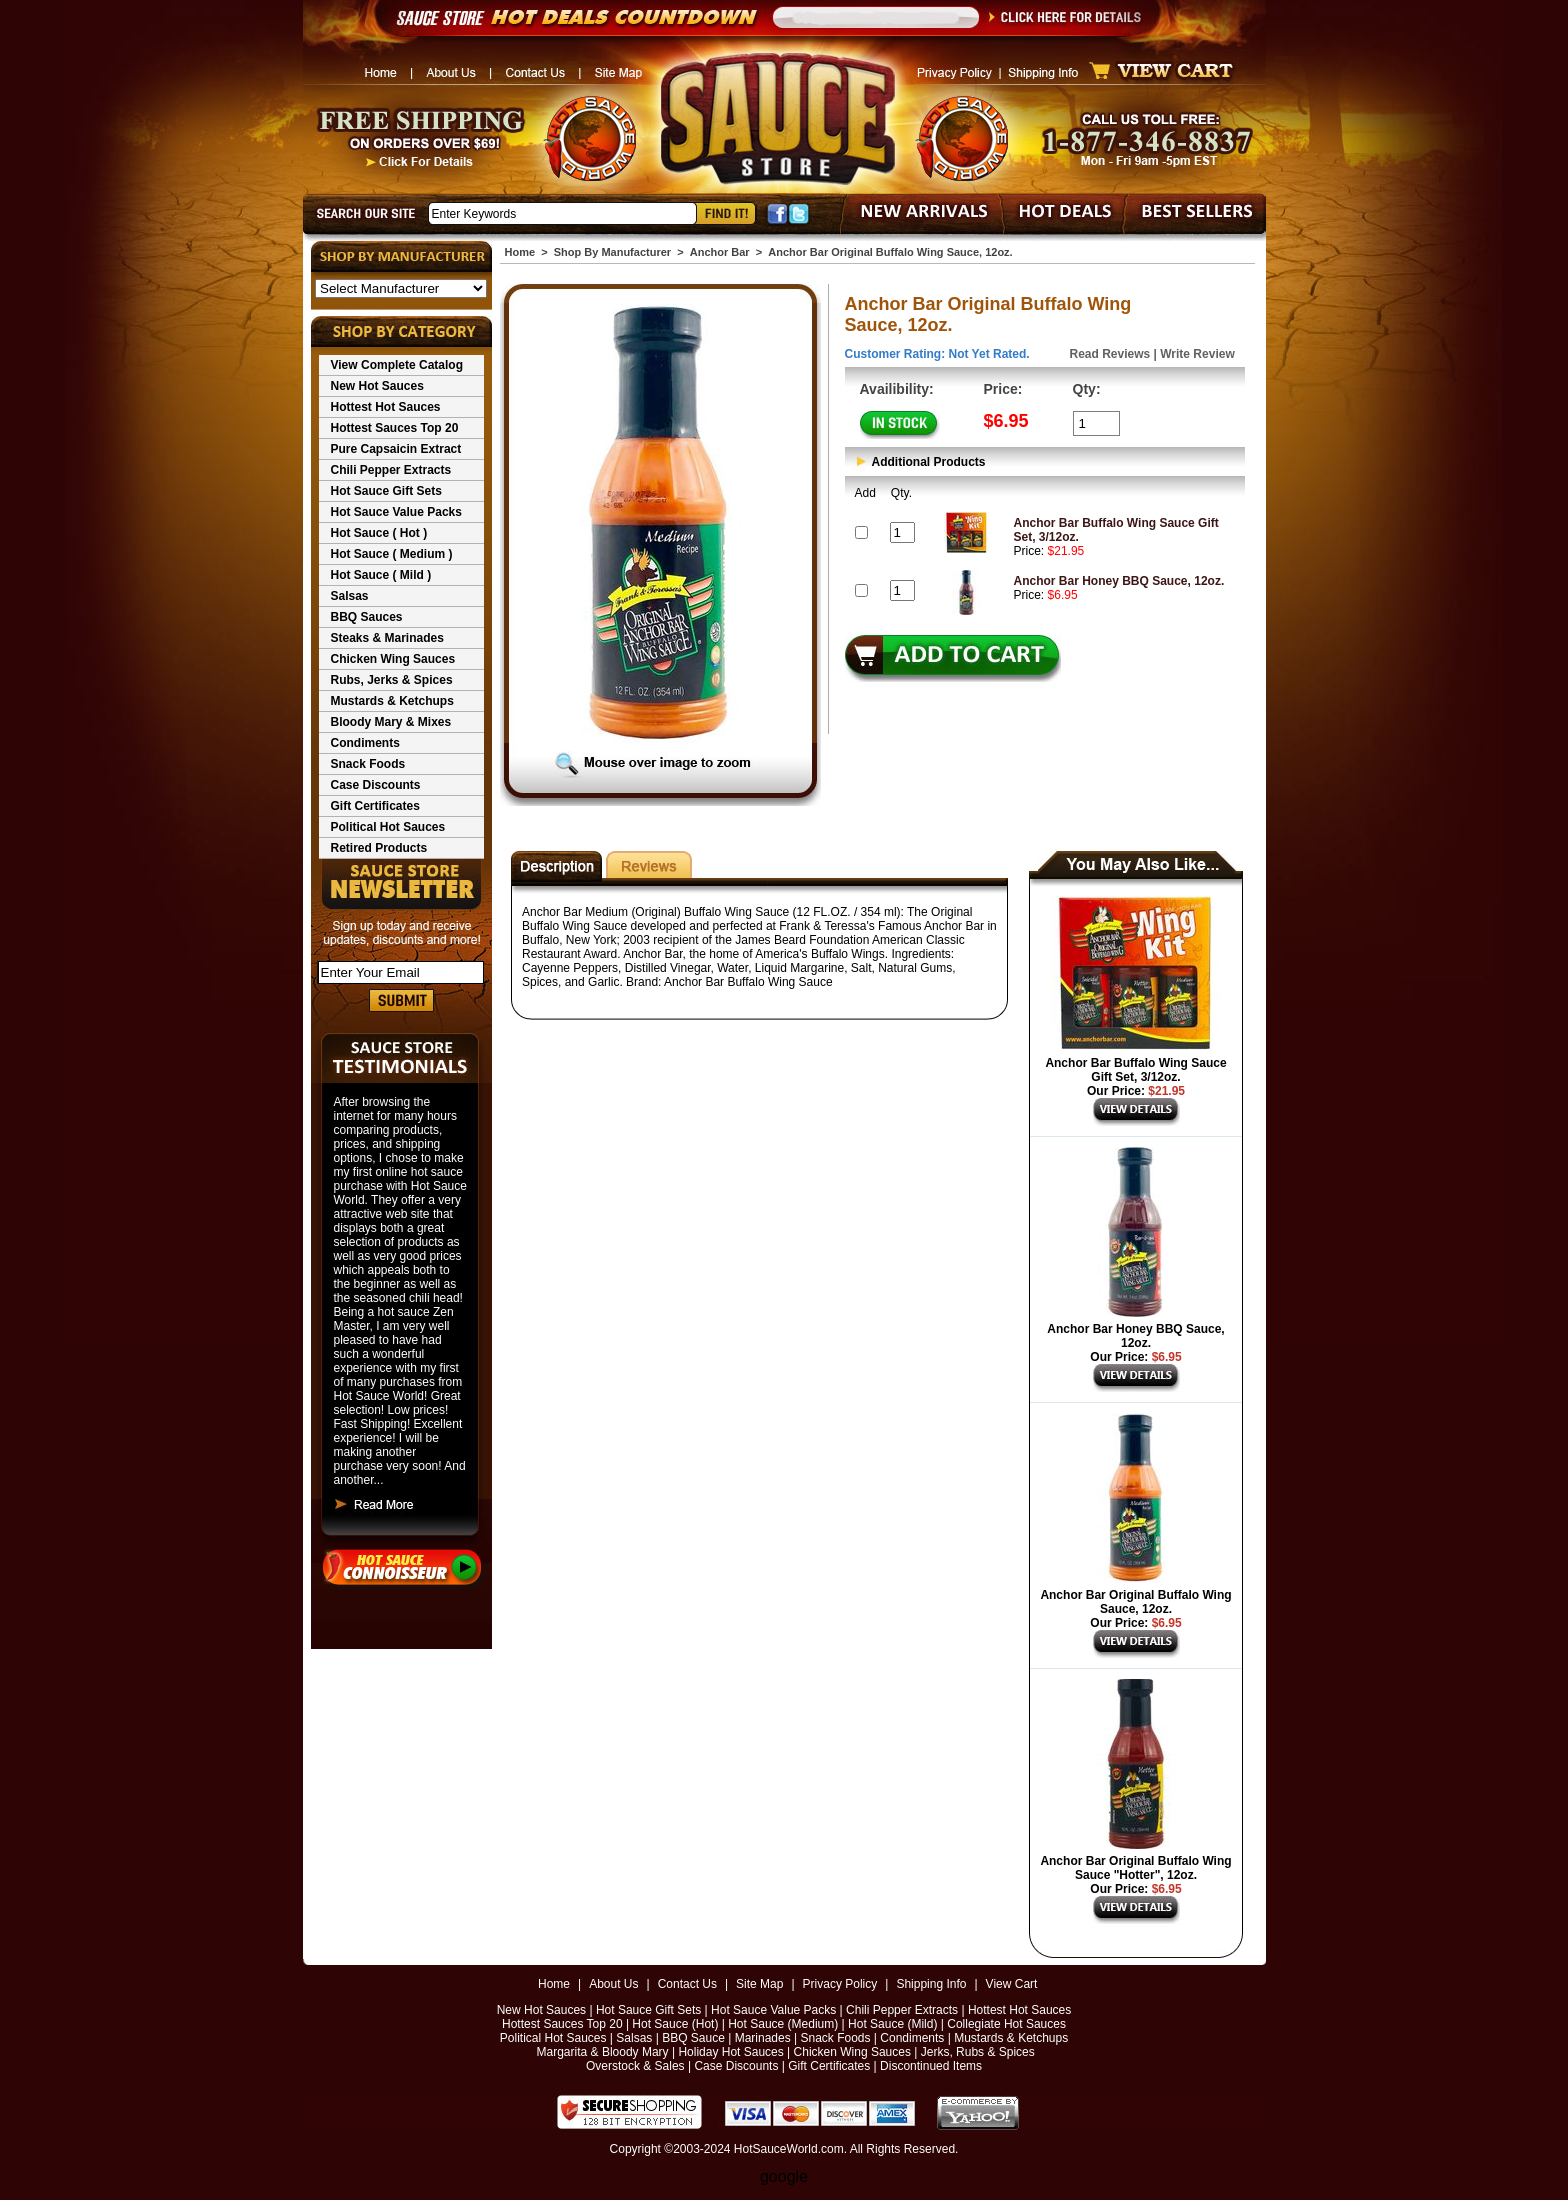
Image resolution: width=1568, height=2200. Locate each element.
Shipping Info (931, 1984)
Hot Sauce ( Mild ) (381, 575)
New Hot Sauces (377, 386)
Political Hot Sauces (388, 827)
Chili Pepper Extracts (391, 470)
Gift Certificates (375, 806)
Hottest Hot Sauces (386, 407)
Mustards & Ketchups (392, 701)
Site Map (759, 1984)
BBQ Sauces (367, 617)
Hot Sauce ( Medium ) (392, 554)
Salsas (350, 596)
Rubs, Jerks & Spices (392, 680)
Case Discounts (376, 785)
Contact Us (687, 1984)
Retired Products (379, 848)
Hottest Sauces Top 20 (395, 428)
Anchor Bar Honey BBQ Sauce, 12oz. (1119, 581)
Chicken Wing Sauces (393, 659)
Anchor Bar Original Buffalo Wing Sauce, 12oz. (1135, 1602)
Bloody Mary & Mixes (391, 722)
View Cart (1012, 1984)
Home (520, 252)
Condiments (365, 743)
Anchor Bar (720, 252)
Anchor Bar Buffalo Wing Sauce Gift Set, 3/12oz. (1135, 1070)
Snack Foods (368, 764)
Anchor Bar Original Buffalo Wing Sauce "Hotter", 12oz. (1135, 1868)
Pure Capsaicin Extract (396, 449)
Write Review (1197, 354)
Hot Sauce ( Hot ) (379, 533)
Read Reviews (1110, 354)
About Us (613, 1984)
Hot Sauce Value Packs (396, 512)
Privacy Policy (840, 1984)
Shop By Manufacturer (612, 252)
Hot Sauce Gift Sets (386, 491)
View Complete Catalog (397, 365)
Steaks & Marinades (387, 638)
